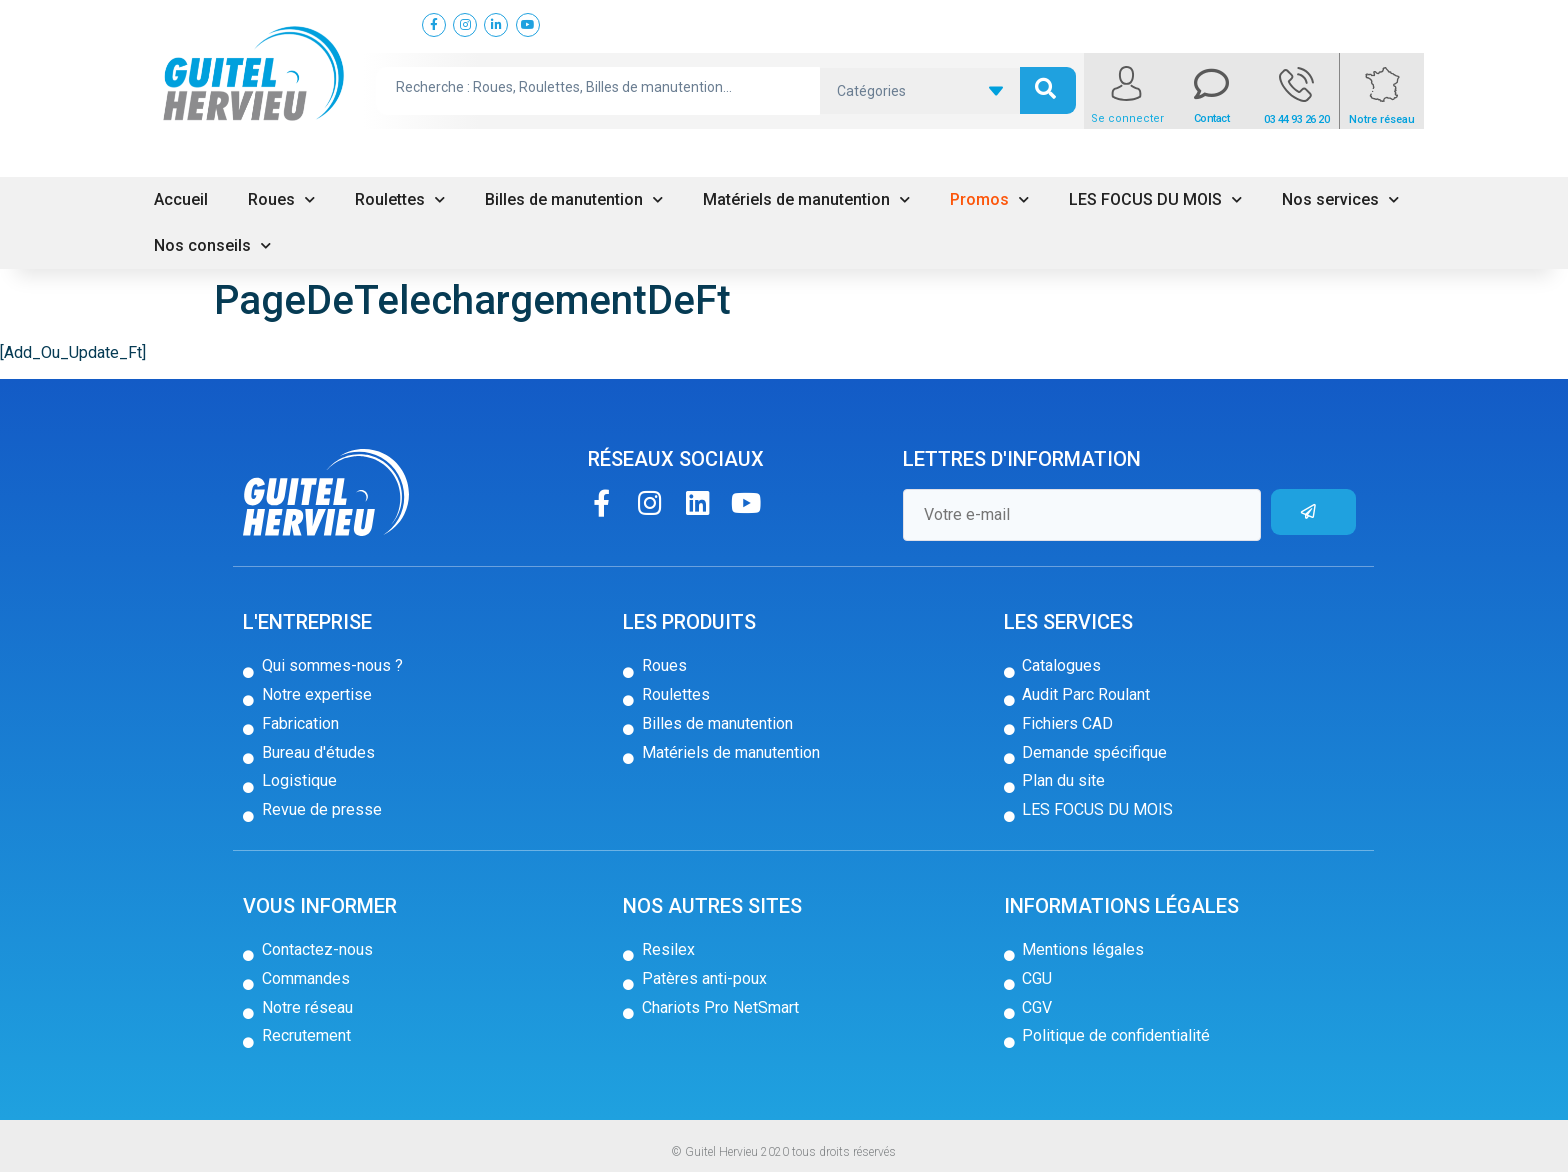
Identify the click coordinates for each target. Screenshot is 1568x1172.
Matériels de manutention (806, 199)
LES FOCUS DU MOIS (1155, 199)
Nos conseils (212, 245)
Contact (1212, 118)
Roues (281, 199)
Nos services (1340, 199)
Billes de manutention (574, 199)
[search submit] (1048, 90)
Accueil (181, 199)
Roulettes (400, 199)
